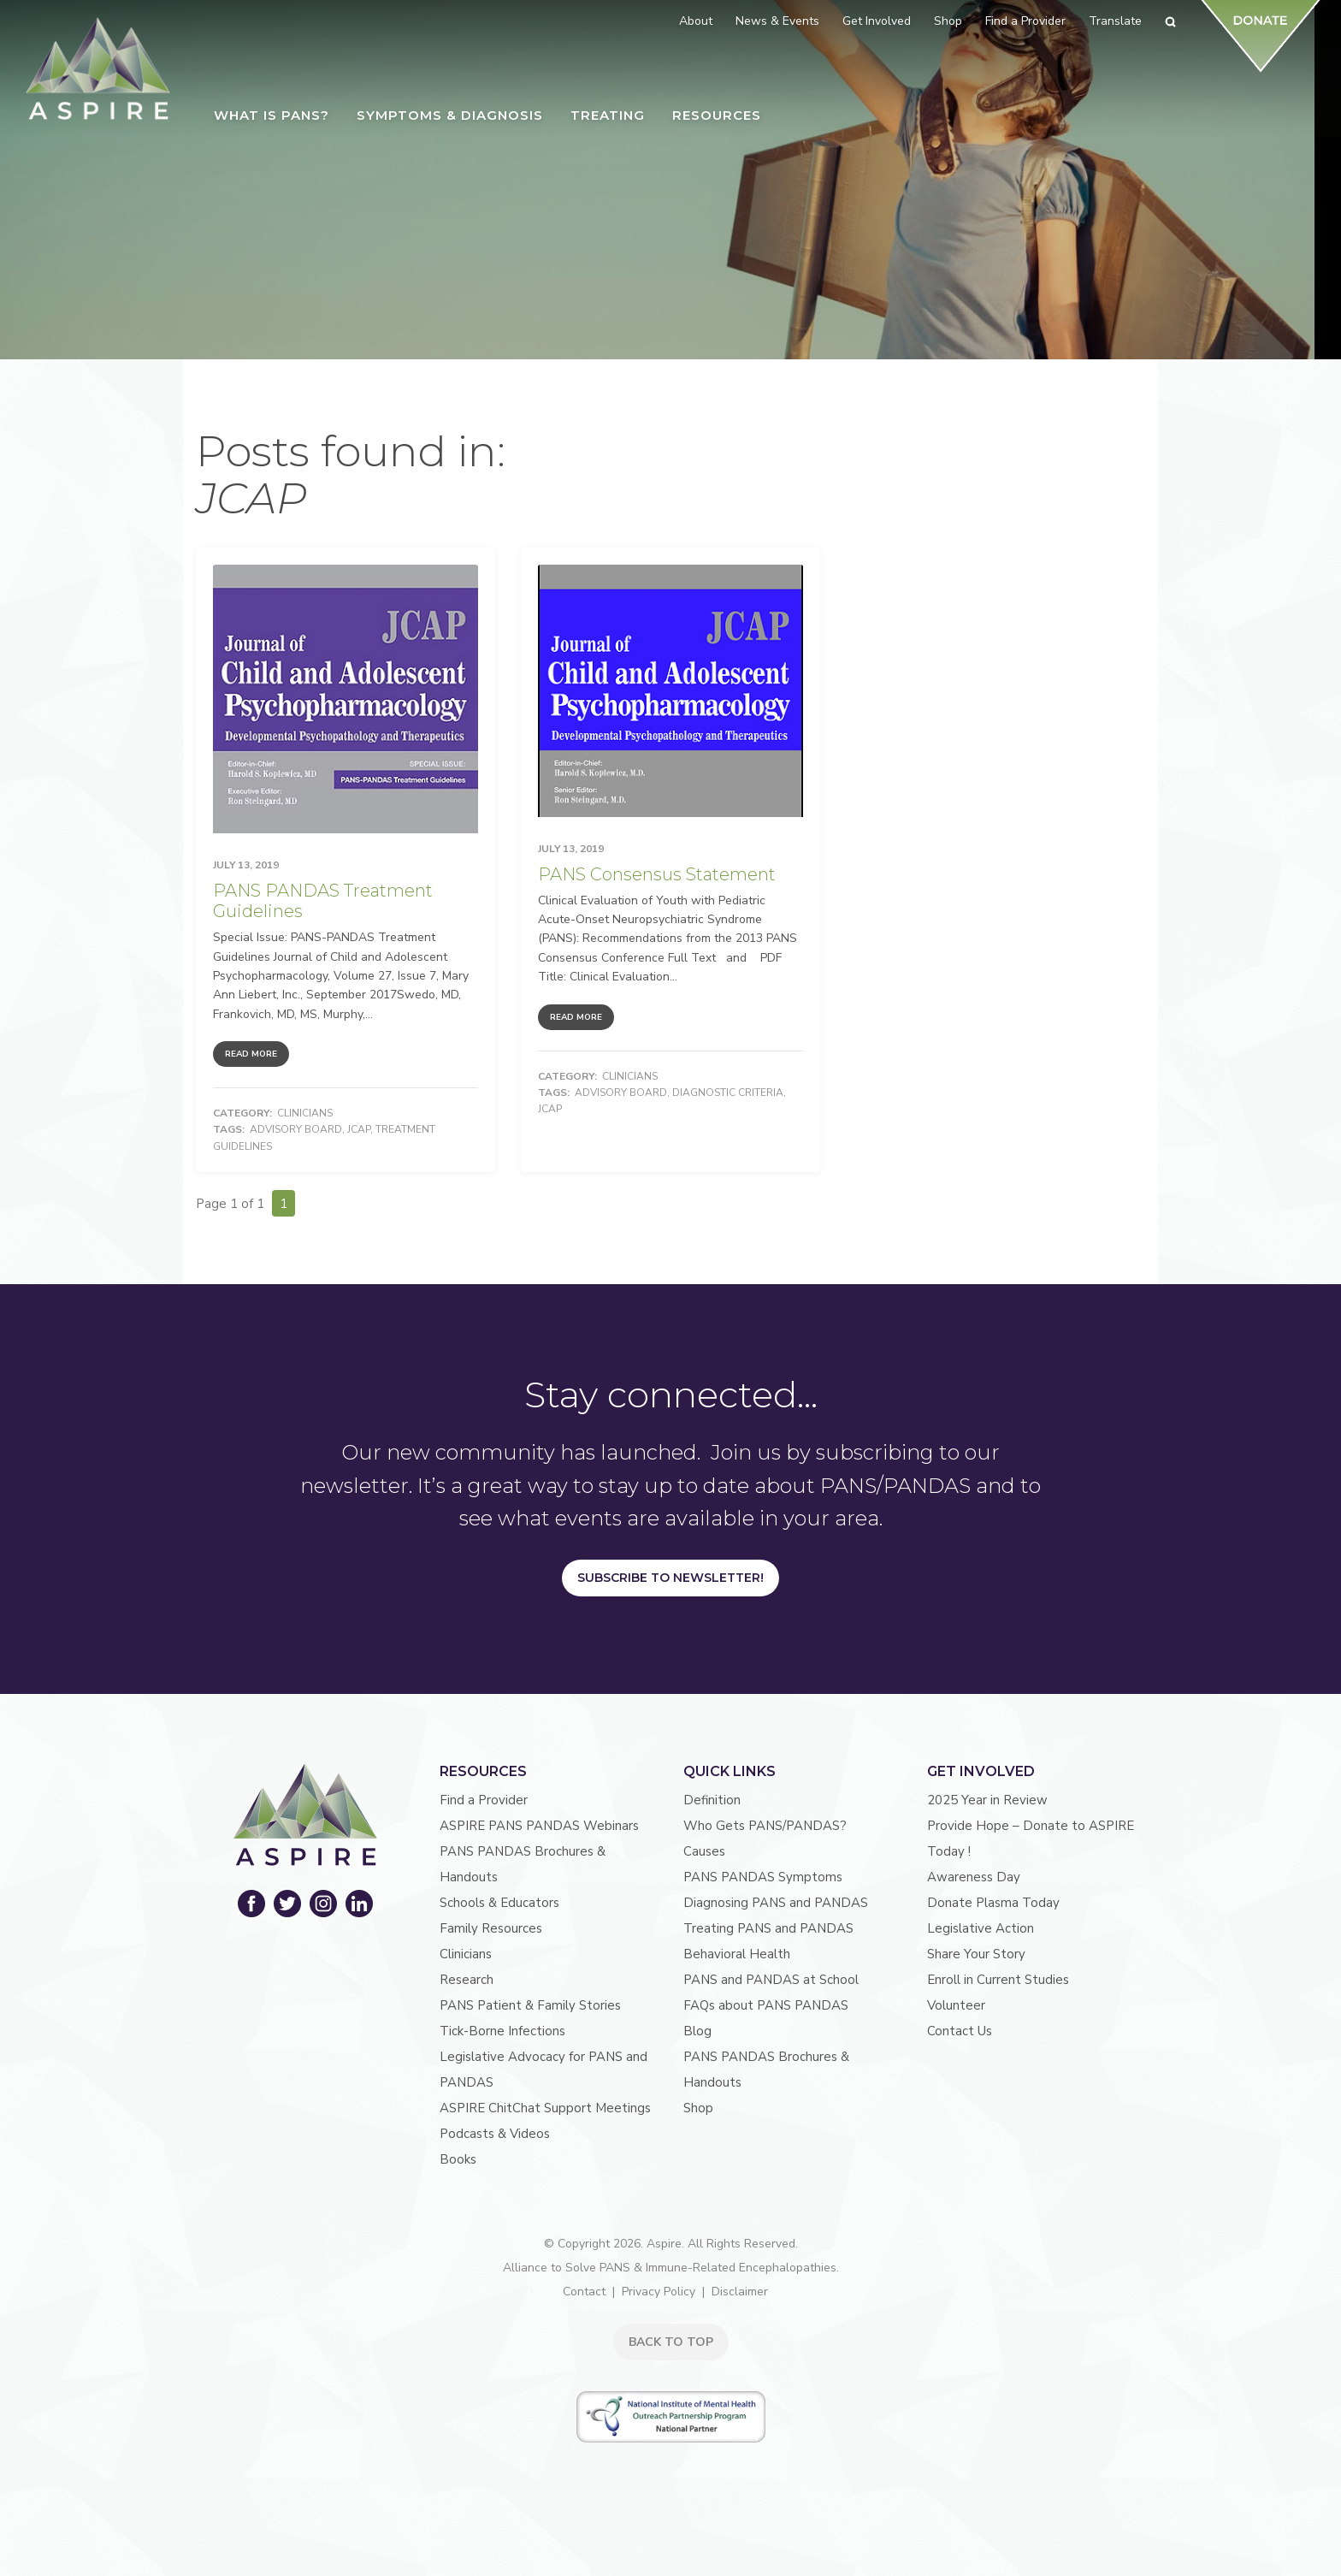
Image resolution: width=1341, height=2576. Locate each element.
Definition (712, 1800)
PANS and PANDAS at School (771, 1979)
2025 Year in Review (987, 1800)
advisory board (296, 1129)
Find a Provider (484, 1800)
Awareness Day (973, 1877)
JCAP (358, 1129)
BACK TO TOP (671, 2342)
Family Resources (491, 1928)
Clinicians (305, 1113)
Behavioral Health (736, 1954)
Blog (697, 2031)
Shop (698, 2108)
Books (458, 2159)
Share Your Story (976, 1954)
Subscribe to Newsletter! (670, 1577)
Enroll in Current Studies (998, 1979)
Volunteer (956, 2005)
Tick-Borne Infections (502, 2031)
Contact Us (959, 2031)
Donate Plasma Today (993, 1902)
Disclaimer (740, 2291)
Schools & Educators (499, 1902)
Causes (704, 1851)
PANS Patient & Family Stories (530, 2005)
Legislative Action (980, 1928)
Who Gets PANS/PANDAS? (765, 1825)
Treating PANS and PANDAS (768, 1928)
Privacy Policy (658, 2291)
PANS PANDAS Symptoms (762, 1877)
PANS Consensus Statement (657, 874)
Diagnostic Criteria (727, 1092)
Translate (1115, 21)
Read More (251, 1054)
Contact (584, 2291)
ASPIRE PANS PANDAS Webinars (539, 1825)
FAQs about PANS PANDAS (765, 2005)
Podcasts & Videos (495, 2133)
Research (466, 1979)
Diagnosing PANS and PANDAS (775, 1902)
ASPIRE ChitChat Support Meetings (545, 2108)
